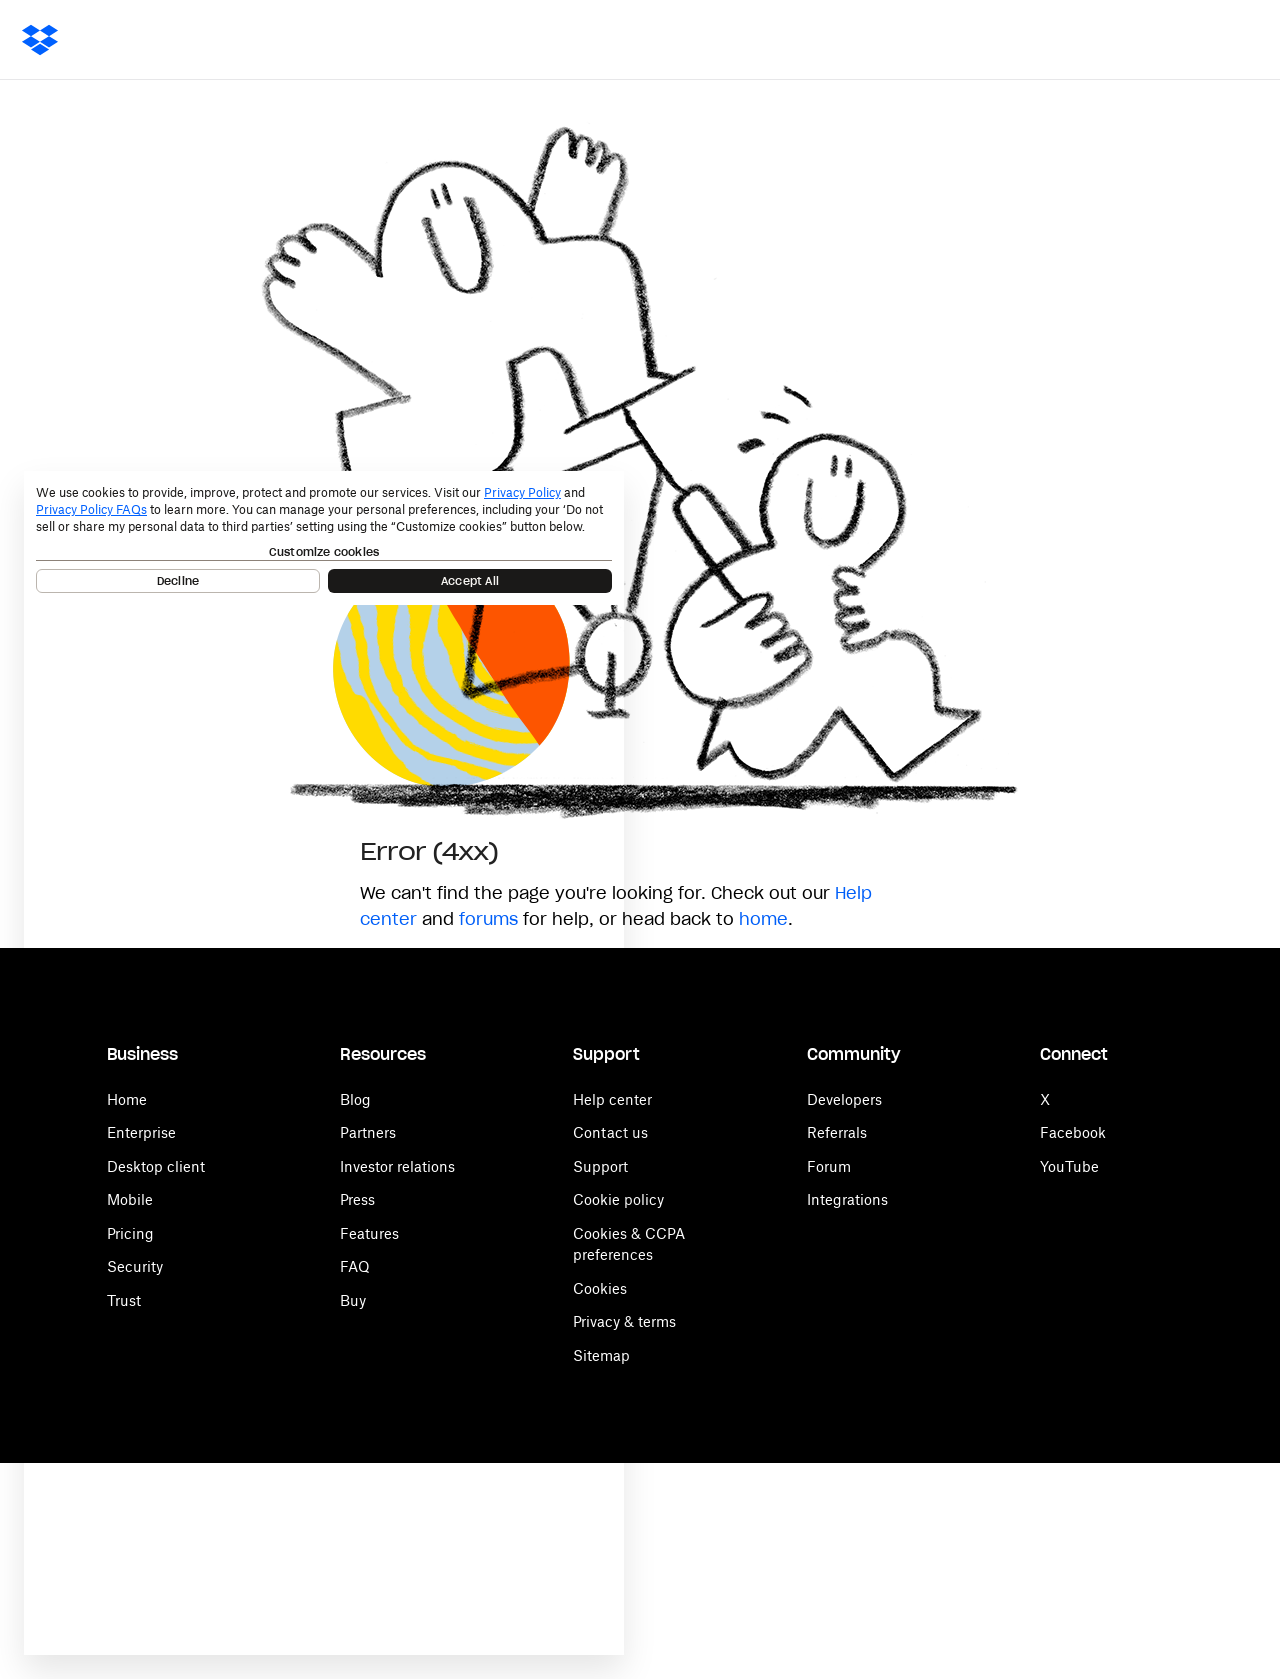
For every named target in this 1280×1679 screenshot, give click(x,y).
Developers (844, 1099)
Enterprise (141, 1132)
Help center (612, 1099)
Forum (829, 1166)
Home (127, 1099)
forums (488, 919)
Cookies (600, 1288)
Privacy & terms (624, 1321)
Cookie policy (618, 1199)
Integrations (847, 1199)
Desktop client (156, 1166)
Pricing (130, 1233)
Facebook (1073, 1132)
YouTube (1069, 1166)
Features (369, 1233)
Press (357, 1199)
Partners (368, 1132)
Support (600, 1166)
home (763, 919)
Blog (355, 1099)
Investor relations (397, 1166)
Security (135, 1266)
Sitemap (601, 1355)
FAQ (355, 1266)
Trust (124, 1300)
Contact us (610, 1132)
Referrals (837, 1132)
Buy (353, 1300)
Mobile (130, 1199)
